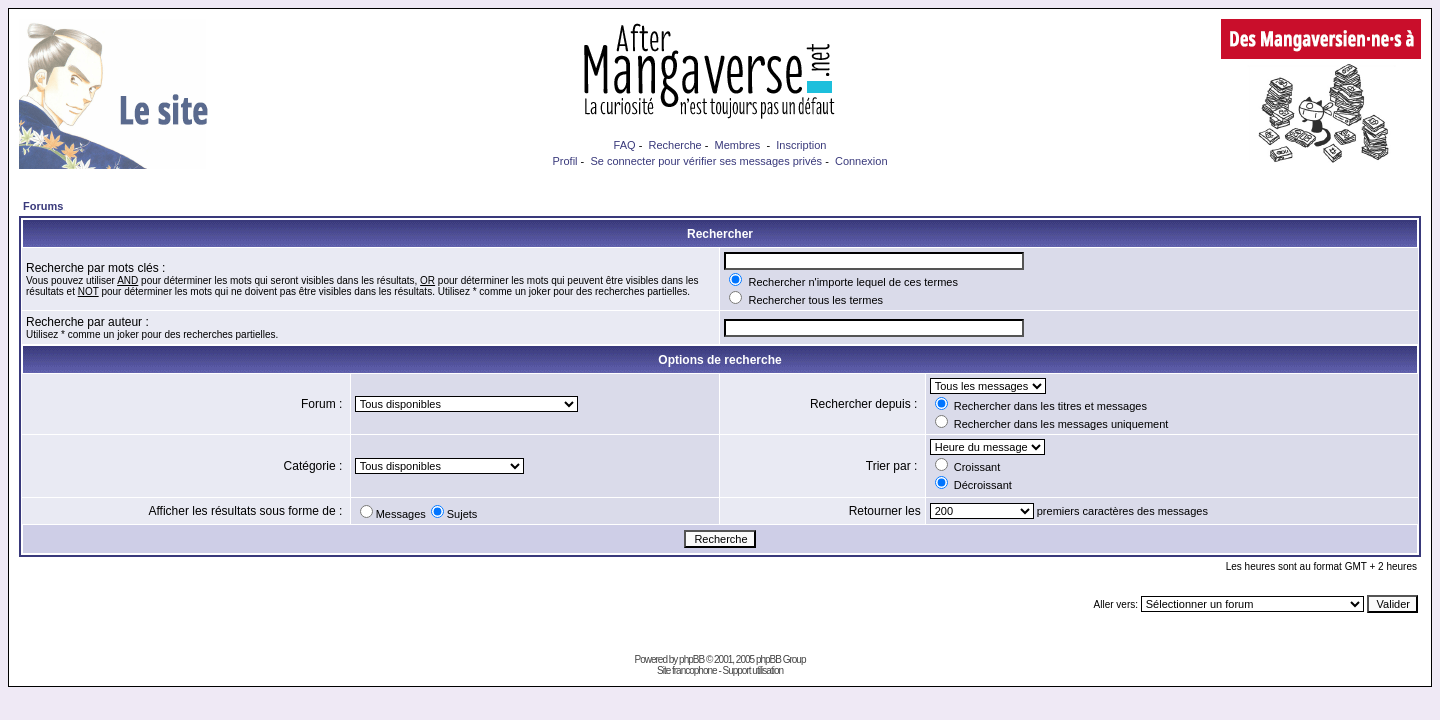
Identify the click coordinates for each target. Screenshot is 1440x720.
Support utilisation (753, 670)
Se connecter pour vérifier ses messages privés (706, 161)
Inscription (801, 145)
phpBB (691, 659)
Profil (564, 161)
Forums (43, 206)
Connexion (861, 161)
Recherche (674, 145)
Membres (738, 145)
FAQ (625, 145)
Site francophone (687, 670)
